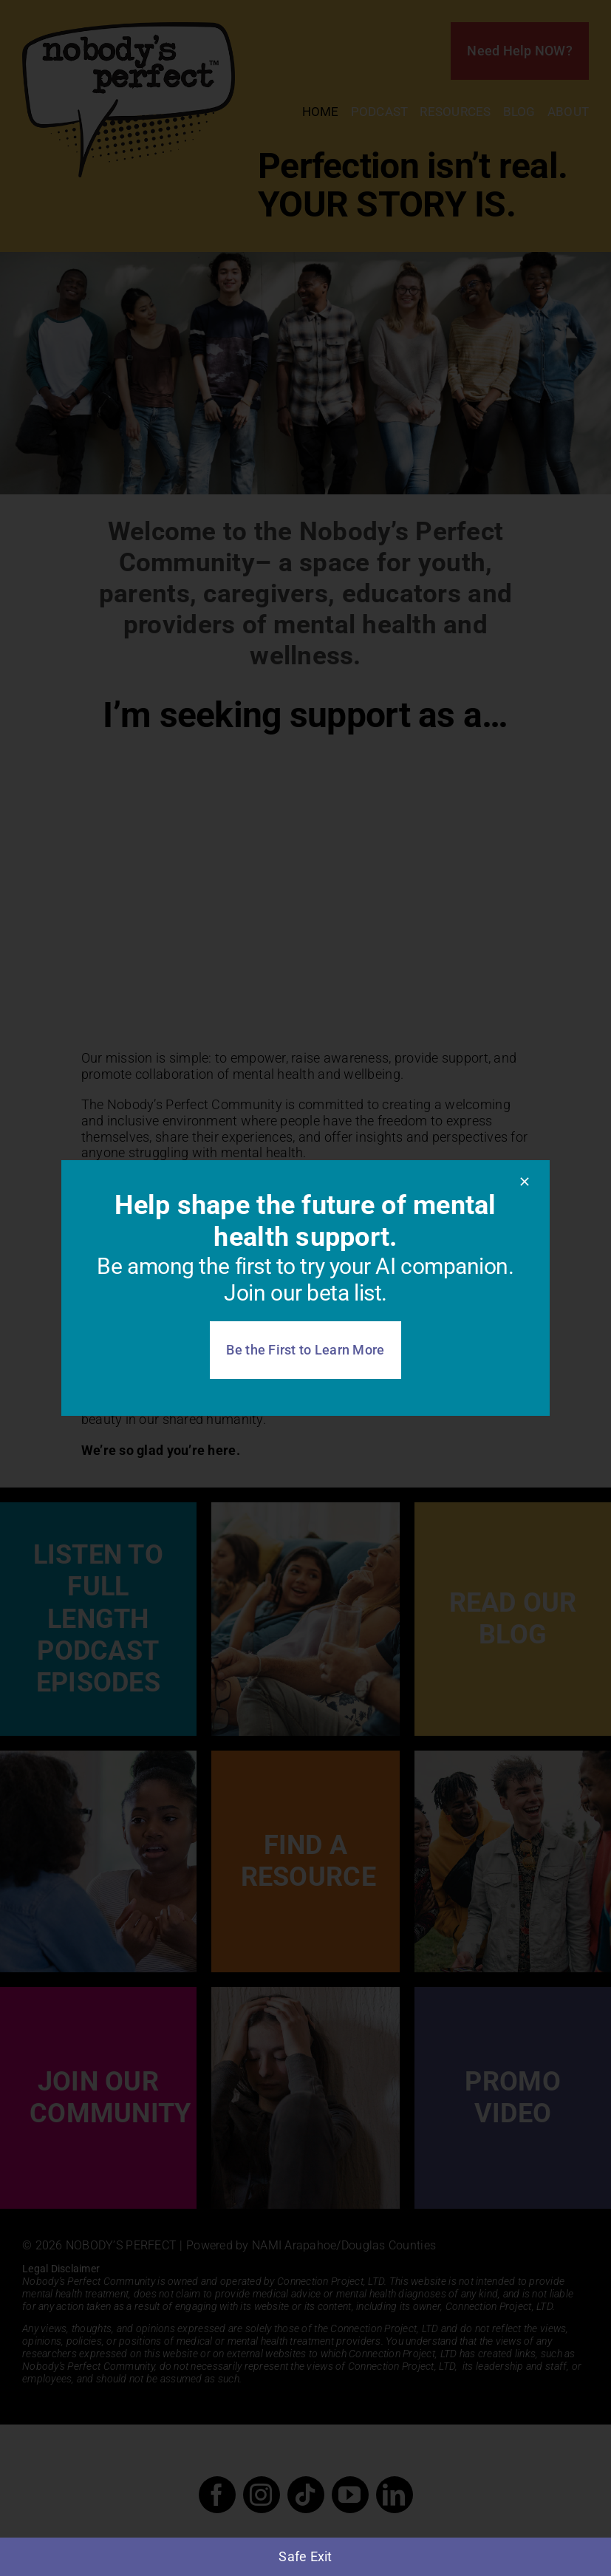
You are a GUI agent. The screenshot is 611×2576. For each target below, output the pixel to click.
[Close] (524, 1181)
